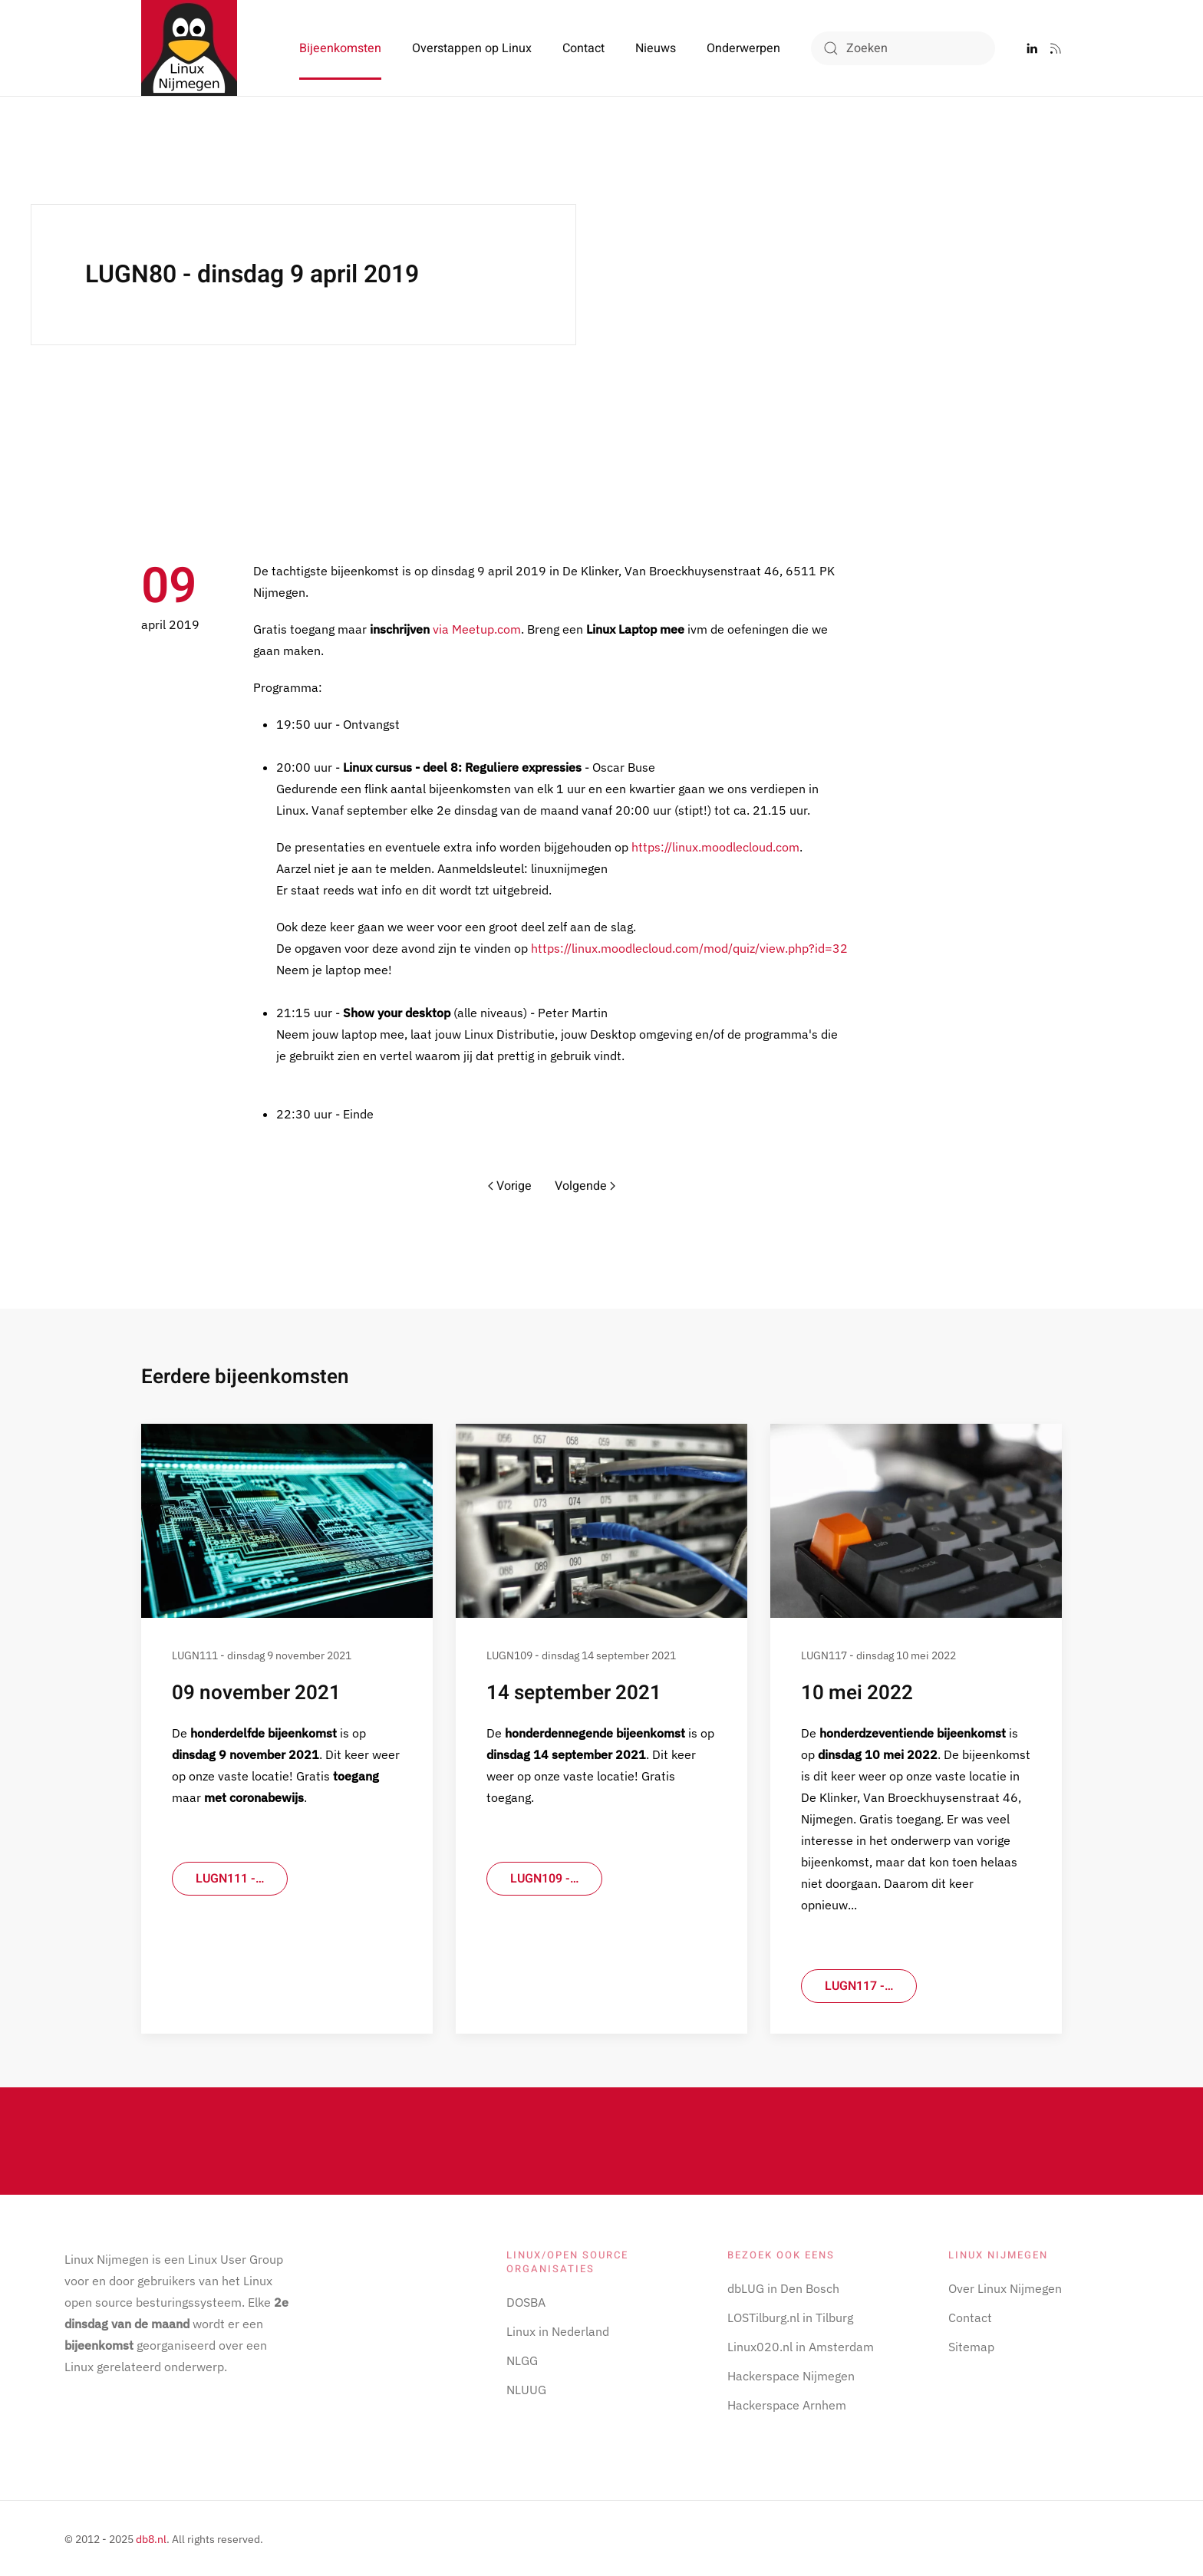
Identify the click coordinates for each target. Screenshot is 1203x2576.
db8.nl (151, 2537)
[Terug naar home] (189, 48)
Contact (583, 48)
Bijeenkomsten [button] (340, 48)
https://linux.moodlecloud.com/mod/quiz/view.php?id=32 (689, 948)
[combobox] (903, 48)
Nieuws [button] (655, 48)
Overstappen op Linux (472, 48)
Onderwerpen (743, 48)
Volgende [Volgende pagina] (585, 1186)
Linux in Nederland (557, 2329)
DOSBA (525, 2300)
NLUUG (526, 2387)
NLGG (522, 2358)
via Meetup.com (477, 629)
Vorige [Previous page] (510, 1186)
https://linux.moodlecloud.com (715, 847)
